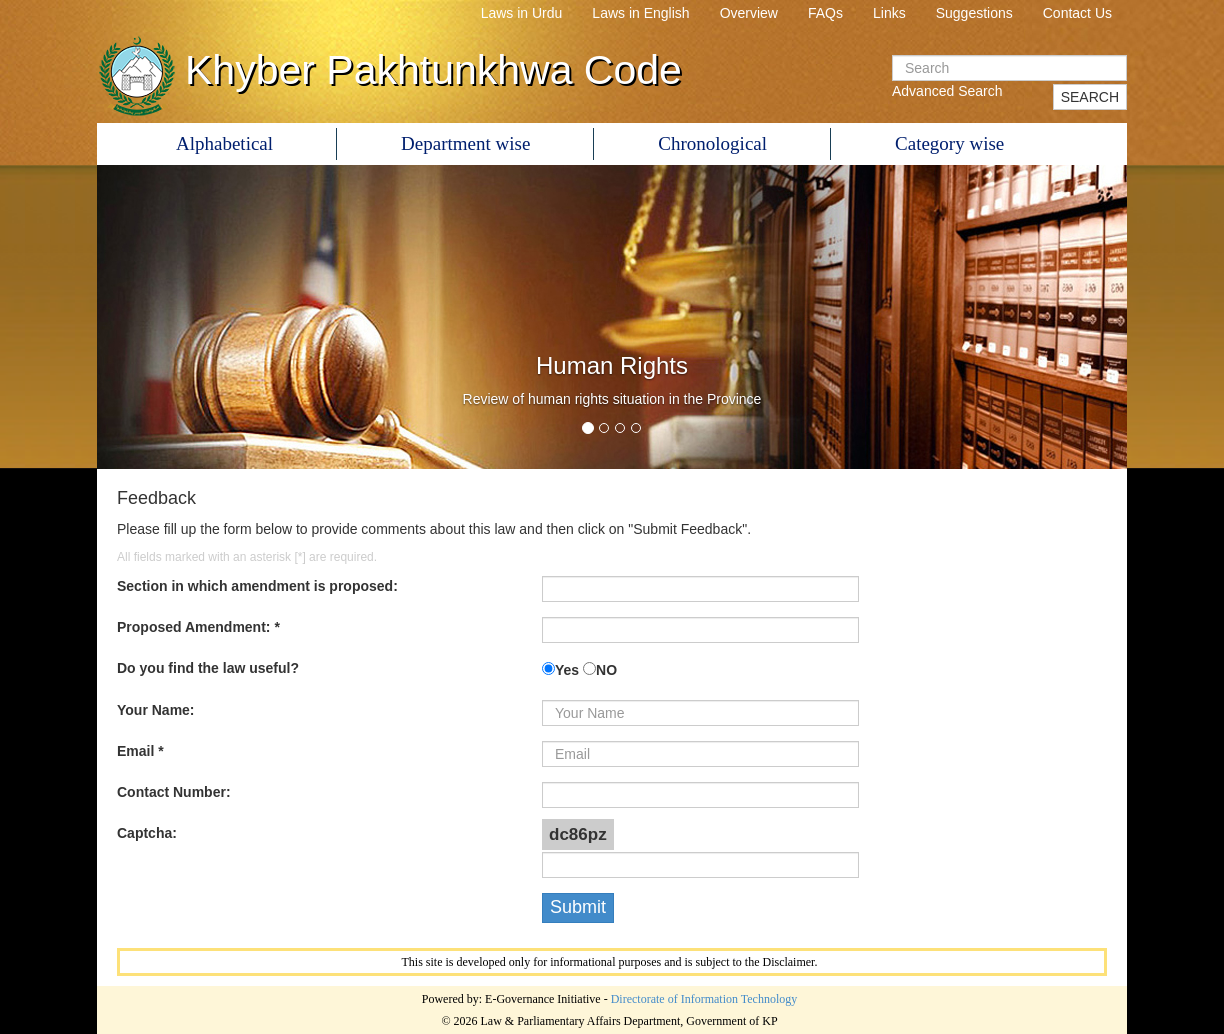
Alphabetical (224, 143)
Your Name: (156, 710)
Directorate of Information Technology (704, 999)
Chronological (712, 143)
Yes (567, 670)
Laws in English (640, 13)
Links (889, 13)
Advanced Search (947, 91)
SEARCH (1090, 97)
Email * (140, 751)
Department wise (465, 143)
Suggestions (974, 13)
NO (606, 670)
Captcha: (147, 833)
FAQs (825, 13)
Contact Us (1077, 13)
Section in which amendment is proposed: (257, 586)
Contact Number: (174, 792)
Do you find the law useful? (208, 668)
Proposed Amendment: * (198, 627)
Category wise (949, 143)
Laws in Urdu (522, 13)
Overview (749, 13)
